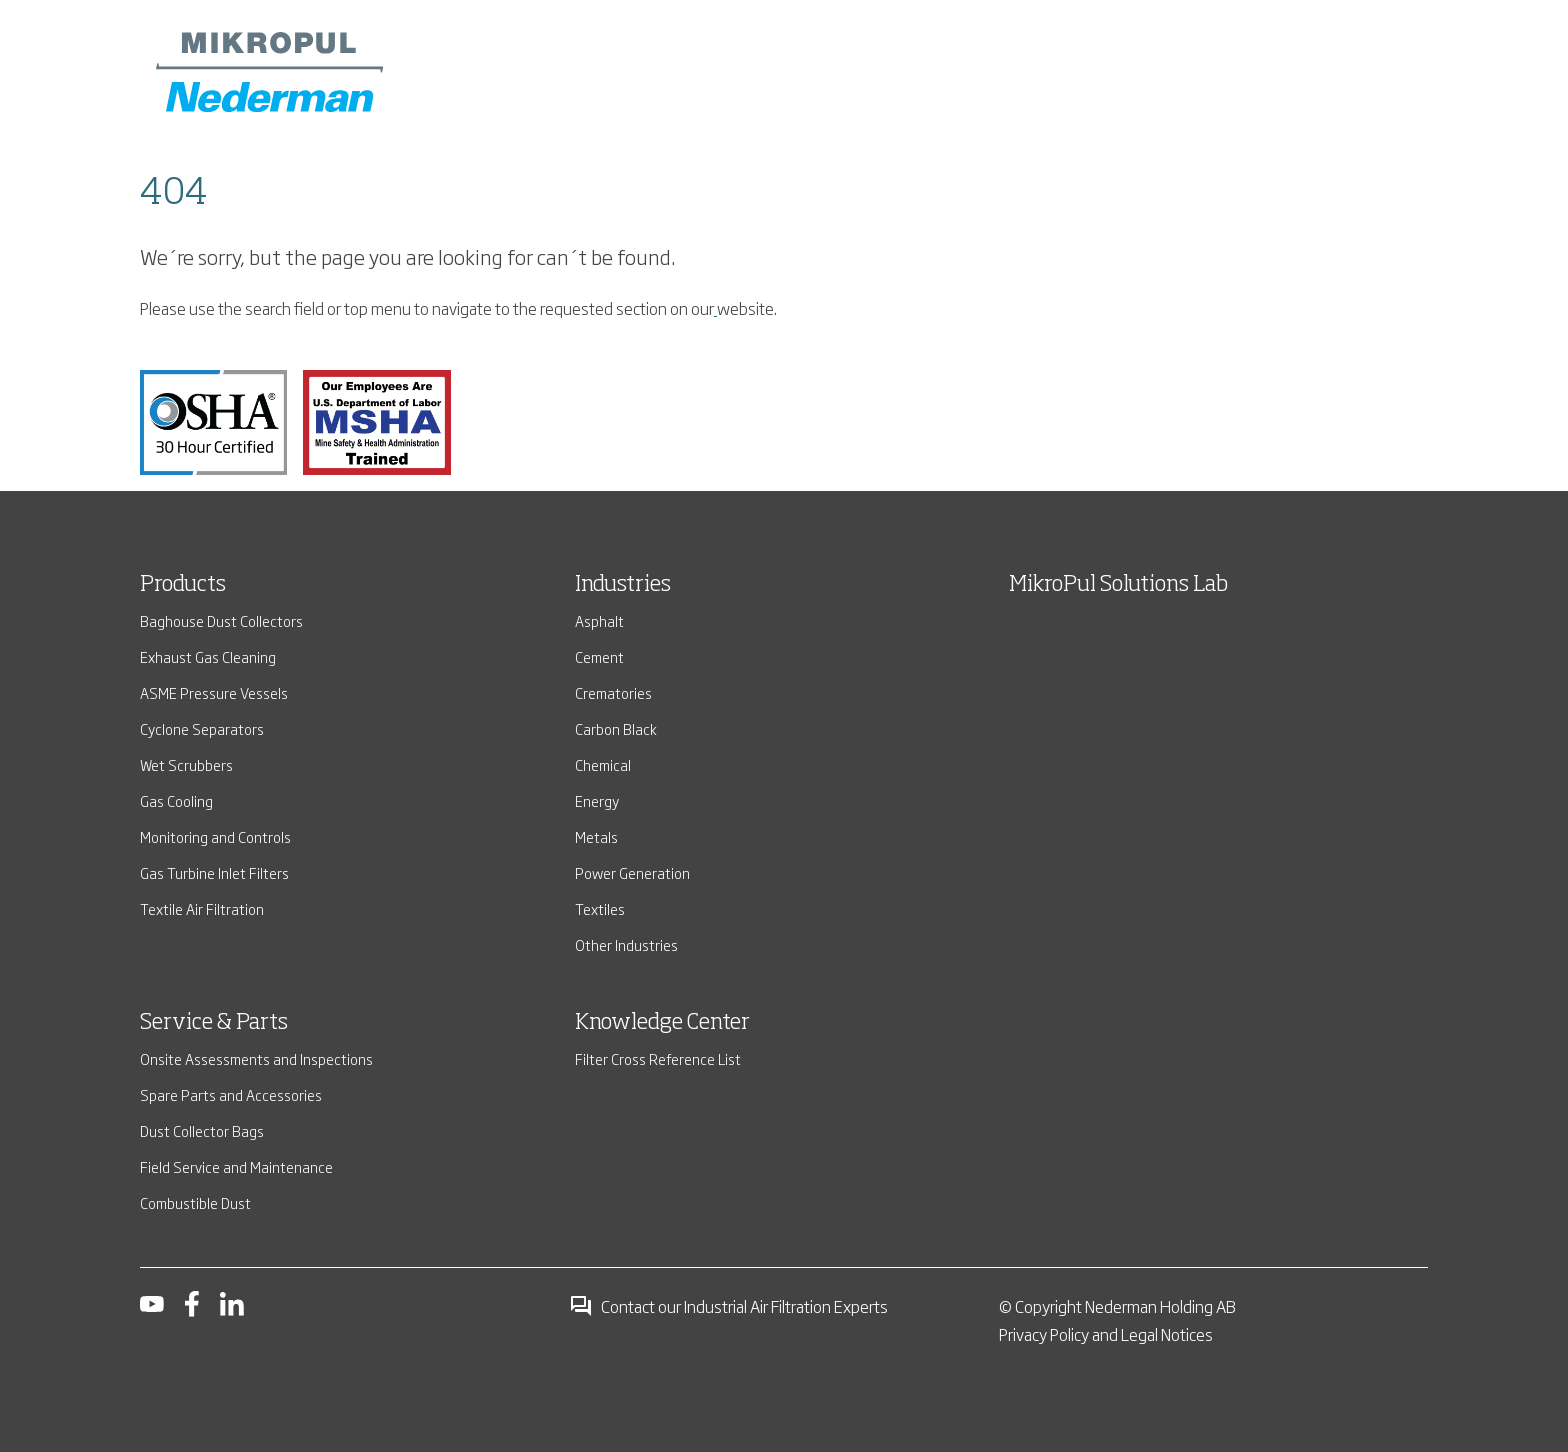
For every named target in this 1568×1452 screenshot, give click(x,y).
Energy (597, 800)
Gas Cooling (176, 800)
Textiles (600, 908)
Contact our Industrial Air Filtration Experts (728, 1306)
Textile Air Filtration (202, 908)
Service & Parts (214, 1023)
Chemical (603, 764)
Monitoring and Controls (215, 836)
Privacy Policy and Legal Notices (1106, 1334)
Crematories (613, 692)
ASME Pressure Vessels (214, 692)
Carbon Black (616, 728)
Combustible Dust (195, 1202)
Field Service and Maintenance (236, 1166)
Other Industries (626, 944)
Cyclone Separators (202, 728)
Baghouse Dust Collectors (221, 620)
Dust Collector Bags (202, 1130)
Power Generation (632, 872)
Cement (599, 656)
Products (183, 585)
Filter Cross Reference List (658, 1058)
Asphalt (599, 620)
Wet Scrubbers (186, 764)
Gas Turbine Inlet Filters (214, 872)
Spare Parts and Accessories (231, 1094)
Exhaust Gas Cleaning (208, 656)
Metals (596, 836)
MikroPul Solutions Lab (1118, 585)
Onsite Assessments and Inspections (256, 1058)
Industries (623, 585)
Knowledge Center (662, 1023)
